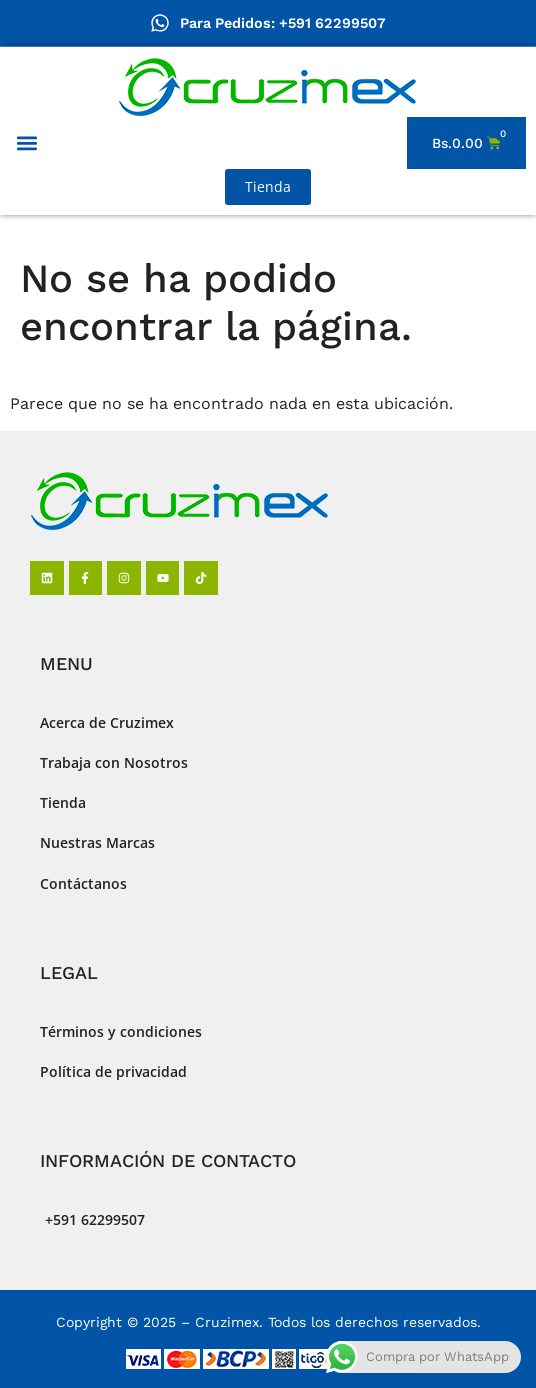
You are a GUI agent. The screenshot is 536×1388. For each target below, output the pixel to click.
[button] (26, 143)
